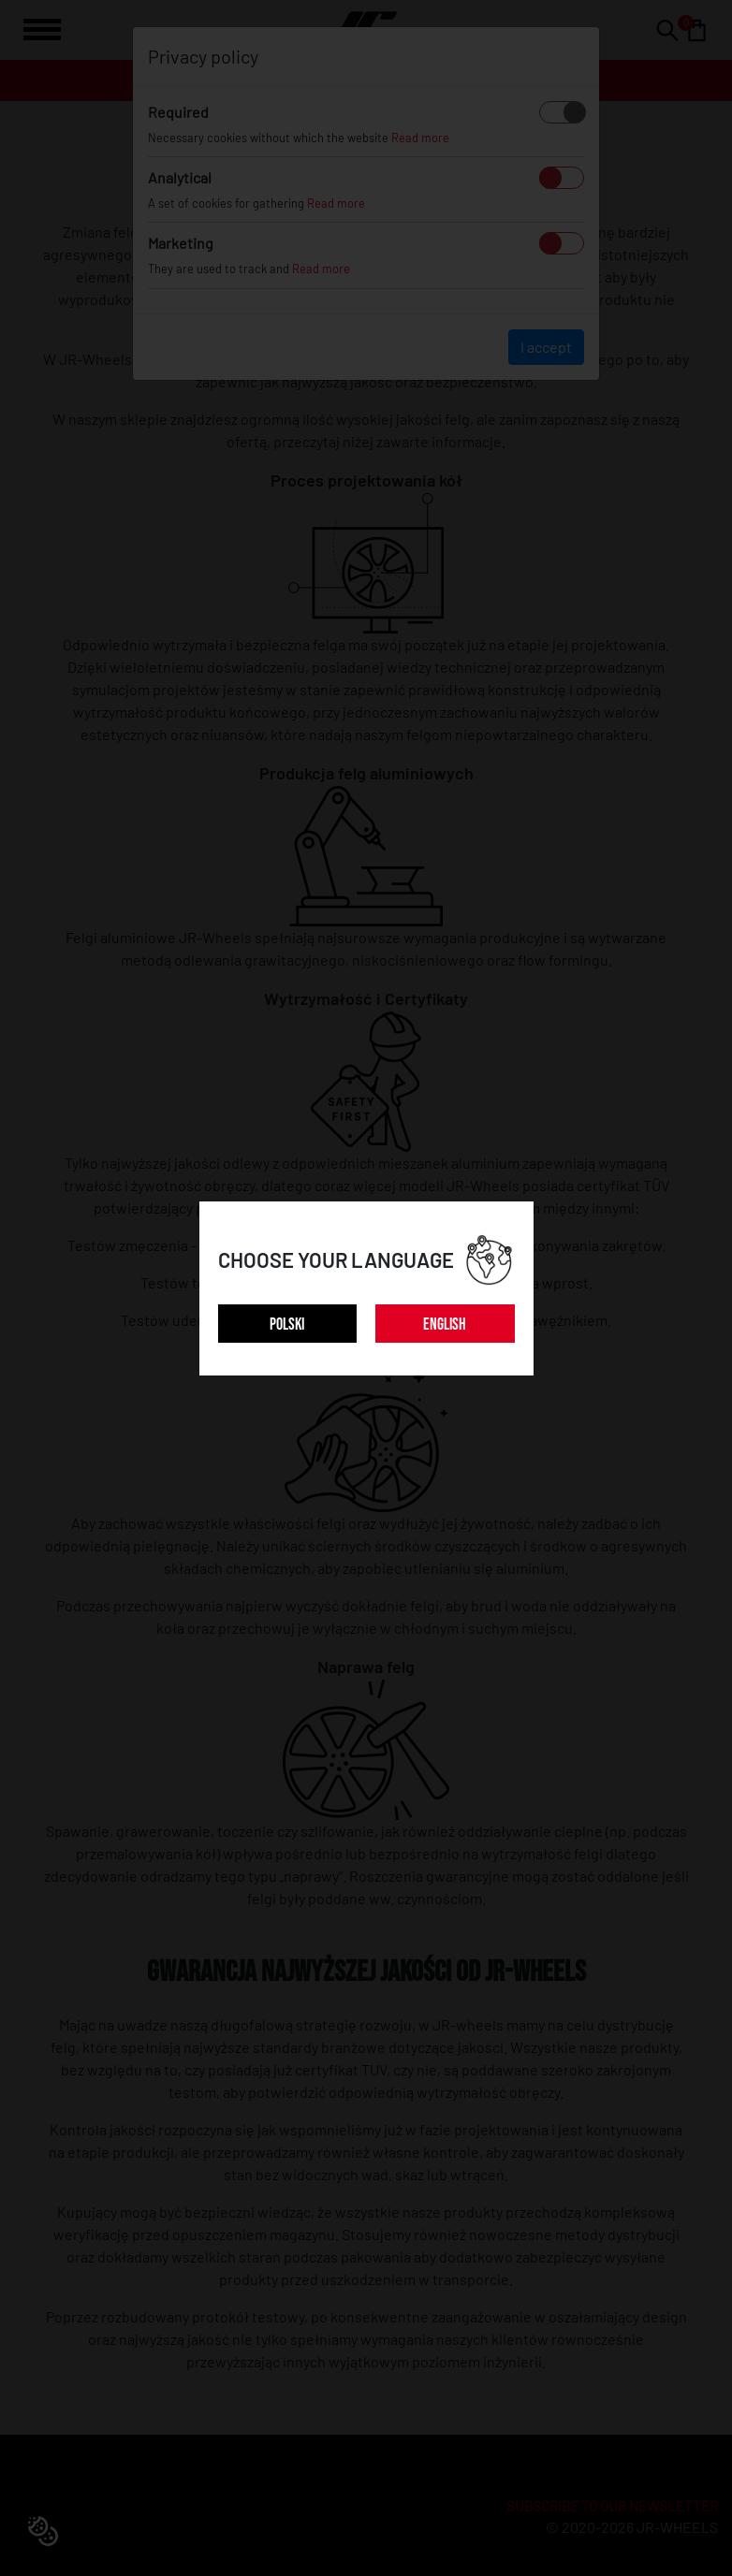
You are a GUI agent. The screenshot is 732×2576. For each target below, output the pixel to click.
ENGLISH (444, 1324)
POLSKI (287, 1324)
